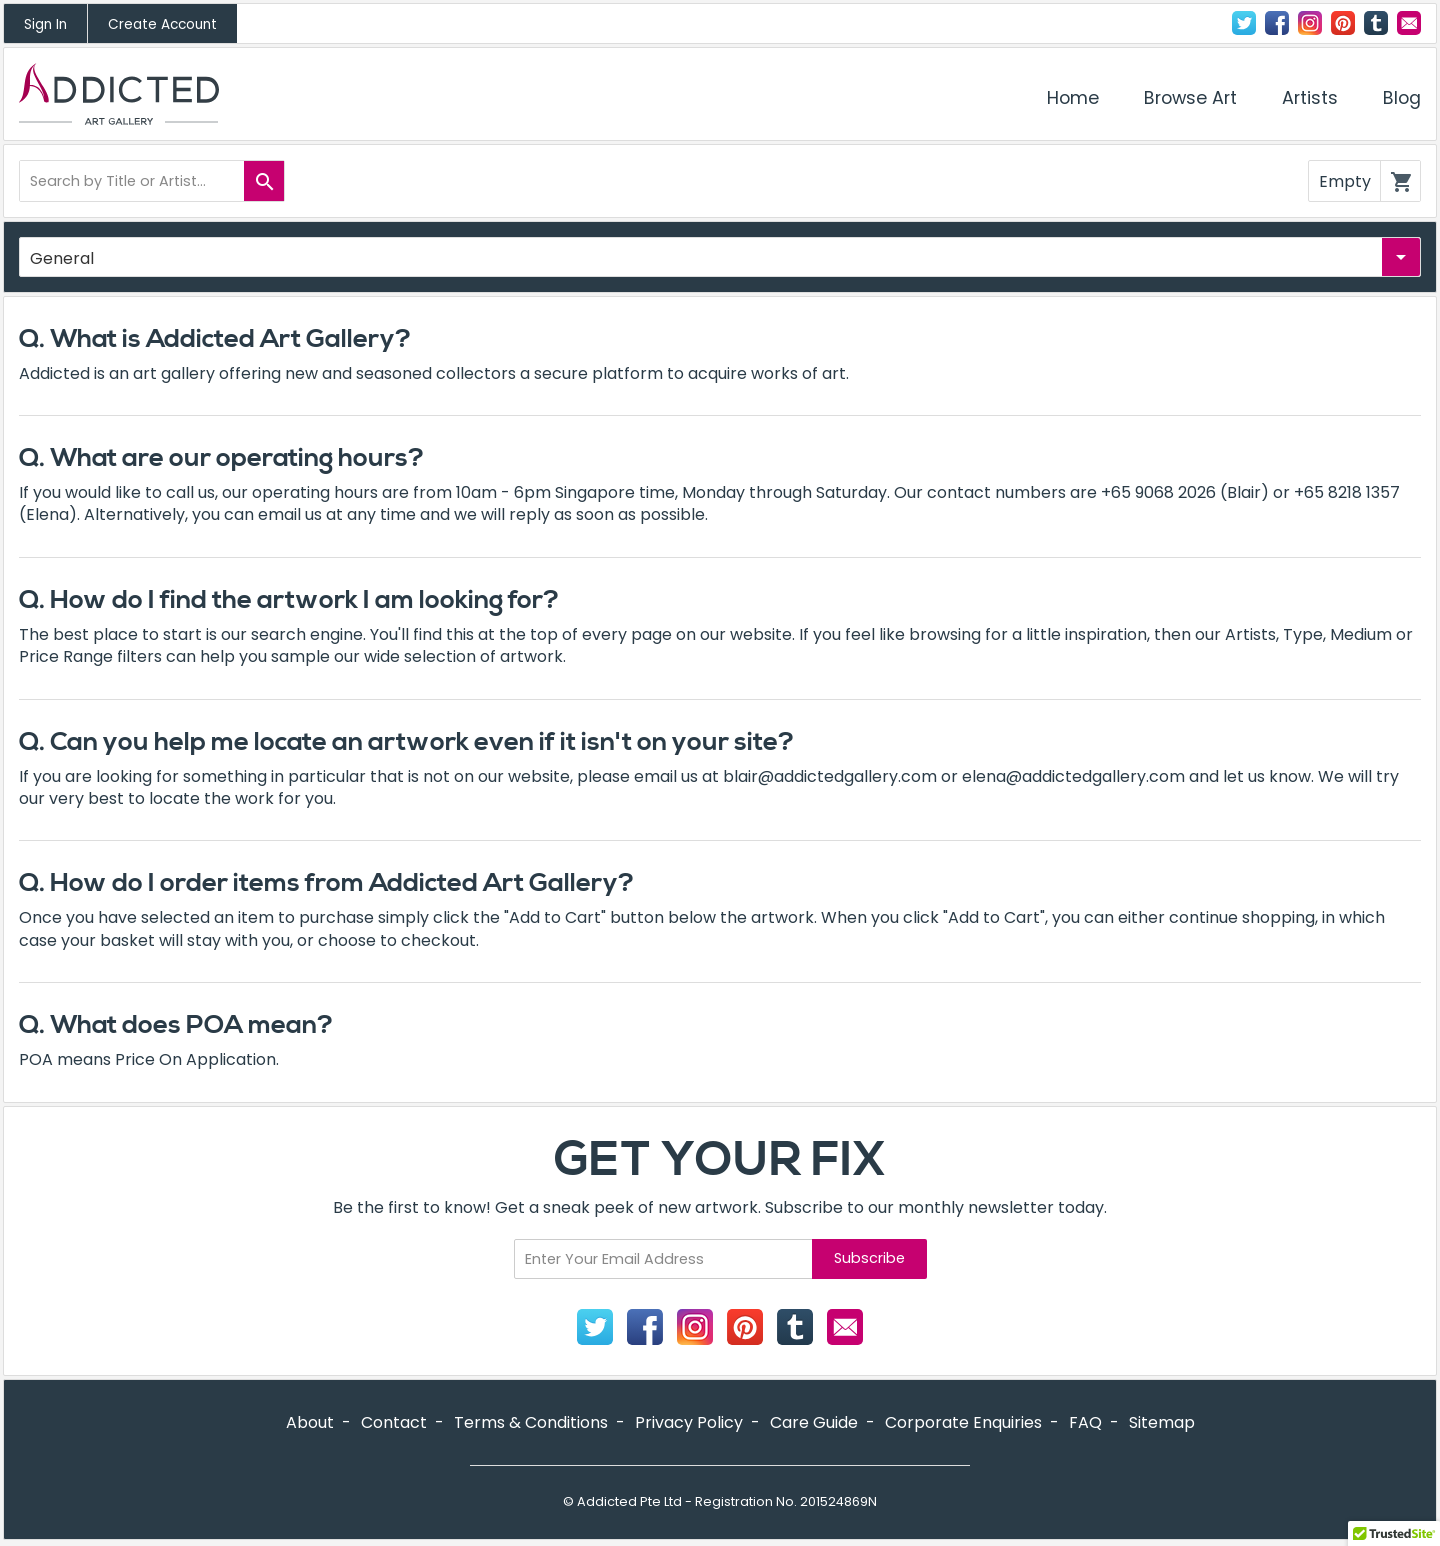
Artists (1310, 98)
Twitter (1244, 23)
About (310, 1422)
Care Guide (814, 1422)
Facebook (1277, 23)
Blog (1402, 98)
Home (1073, 98)
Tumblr (1376, 23)
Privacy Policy (689, 1422)
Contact (1409, 23)
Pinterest (1343, 23)
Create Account (162, 24)
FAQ (1085, 1422)
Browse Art (1190, 98)
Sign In (45, 24)
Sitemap (1162, 1422)
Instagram (1310, 23)
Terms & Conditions (531, 1422)
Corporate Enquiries (963, 1422)
